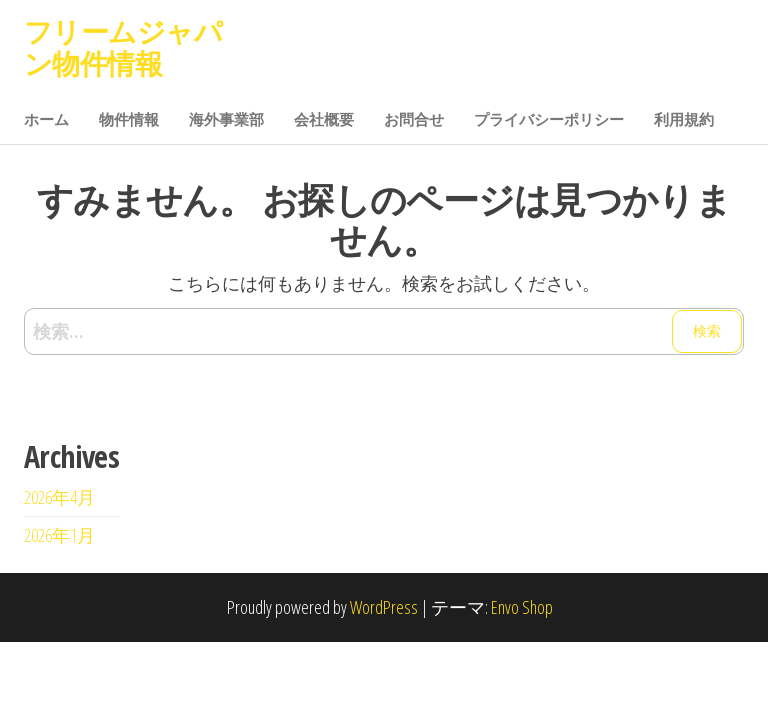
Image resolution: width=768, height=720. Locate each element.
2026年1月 (59, 535)
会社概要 (324, 119)
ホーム (46, 119)
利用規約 (684, 119)
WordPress (384, 607)
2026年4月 (59, 497)
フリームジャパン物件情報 (123, 47)
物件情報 (129, 119)
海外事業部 (226, 119)
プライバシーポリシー (549, 119)
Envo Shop (522, 607)
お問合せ (414, 119)
